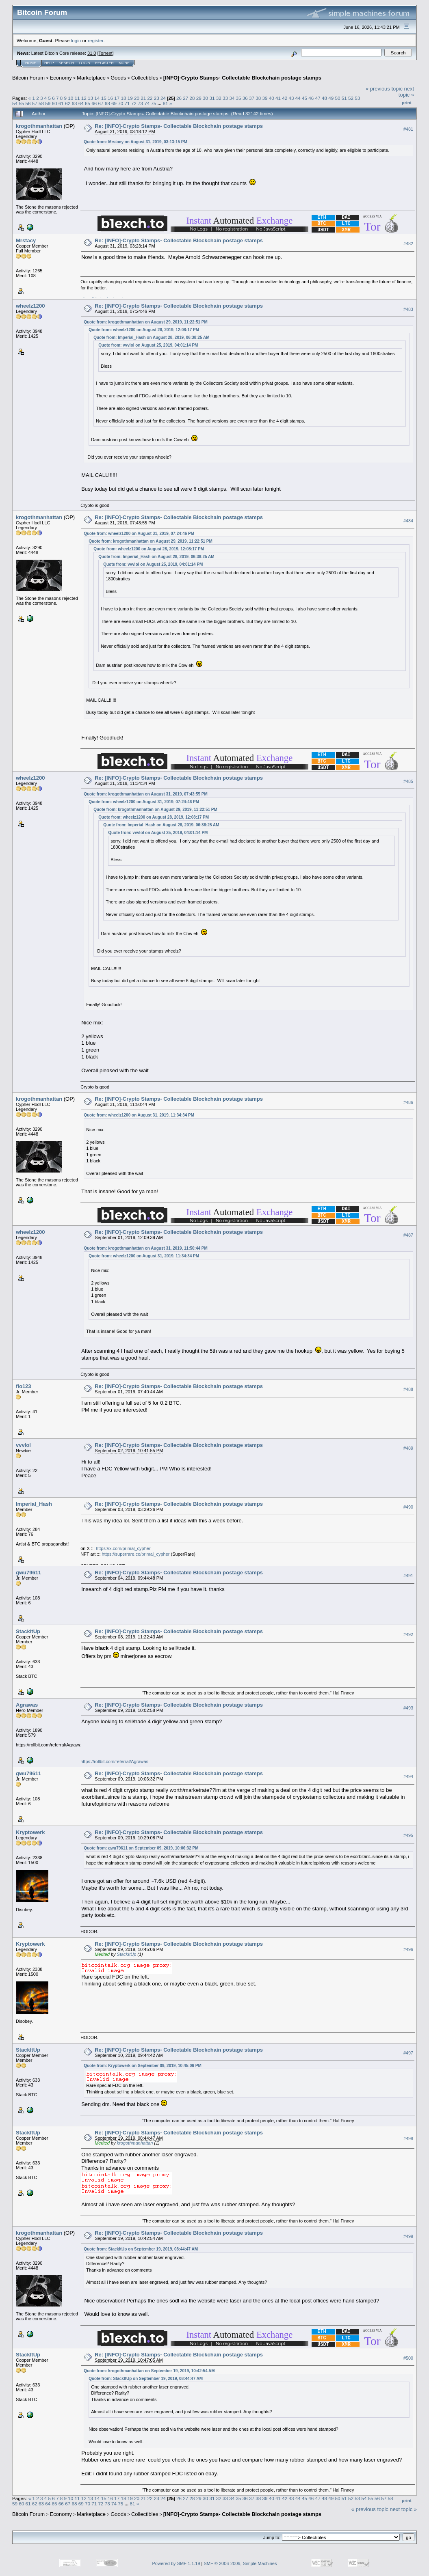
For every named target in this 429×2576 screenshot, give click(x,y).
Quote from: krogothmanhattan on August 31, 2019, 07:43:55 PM (146, 794)
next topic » (406, 92)
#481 (408, 129)
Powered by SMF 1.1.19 (176, 2563)
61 (61, 103)
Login (84, 63)
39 (265, 98)
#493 (408, 1707)
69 (114, 103)
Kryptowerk (30, 1832)
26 (179, 98)
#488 (408, 1389)
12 (84, 98)
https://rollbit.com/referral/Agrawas (114, 1761)
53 (357, 98)
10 (70, 98)
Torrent (106, 53)
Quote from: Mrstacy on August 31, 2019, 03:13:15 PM (135, 142)
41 (278, 98)
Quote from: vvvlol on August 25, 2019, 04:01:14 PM (148, 345)
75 (153, 103)
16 (110, 98)
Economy (61, 78)
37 (251, 98)
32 (218, 98)
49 (331, 98)
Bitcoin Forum (28, 78)
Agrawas (27, 1705)
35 (238, 98)
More (124, 63)
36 (245, 98)
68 (107, 103)
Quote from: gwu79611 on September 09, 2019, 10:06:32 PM (141, 1848)
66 (94, 103)
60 (54, 103)
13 (90, 98)
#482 (408, 243)
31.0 (91, 53)
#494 (408, 1776)
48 (324, 98)
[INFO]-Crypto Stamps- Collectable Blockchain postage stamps (242, 78)
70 (120, 103)
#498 (408, 2138)
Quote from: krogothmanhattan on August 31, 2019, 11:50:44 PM (146, 1248)
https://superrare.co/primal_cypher (136, 1554)
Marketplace (91, 78)
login (76, 40)
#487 (408, 1235)
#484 (408, 520)
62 (67, 103)
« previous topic (384, 89)
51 (344, 98)
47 (318, 98)
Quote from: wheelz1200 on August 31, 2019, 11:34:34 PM (139, 1115)
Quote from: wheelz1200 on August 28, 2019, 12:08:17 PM (144, 330)
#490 (408, 1507)
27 (185, 98)
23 (156, 98)
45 (304, 98)
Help (49, 63)
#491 (408, 1575)
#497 (408, 2052)
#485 (408, 781)
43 (291, 98)
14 (97, 98)
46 (311, 98)
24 (163, 98)
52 (350, 98)
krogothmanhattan (39, 126)
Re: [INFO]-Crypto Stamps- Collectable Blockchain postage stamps (179, 126)
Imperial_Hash (34, 1504)
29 (199, 98)
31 (211, 98)
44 (298, 98)
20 (136, 98)
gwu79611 (28, 1572)
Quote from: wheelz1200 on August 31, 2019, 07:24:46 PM (139, 533)
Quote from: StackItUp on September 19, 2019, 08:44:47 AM (141, 2249)
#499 (408, 2236)
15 (103, 98)
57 (34, 103)
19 (130, 98)
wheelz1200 (30, 306)
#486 (408, 1102)
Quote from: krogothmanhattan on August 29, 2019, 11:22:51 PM (146, 322)
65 (87, 103)
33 (225, 98)
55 (21, 103)
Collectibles (144, 78)
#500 (408, 2358)
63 (74, 103)
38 (258, 98)
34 (231, 98)
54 (14, 103)
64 (81, 103)
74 (147, 103)
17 (116, 98)
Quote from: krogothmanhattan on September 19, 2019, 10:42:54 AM (149, 2371)
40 (271, 98)
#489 (408, 1448)
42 (284, 98)
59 (47, 103)
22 (149, 98)
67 (100, 103)
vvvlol (23, 1445)
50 (337, 98)
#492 (408, 1634)
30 (205, 98)
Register (104, 63)
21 (143, 98)
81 (165, 103)
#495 (408, 1835)
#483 (408, 309)
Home (30, 63)
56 (28, 103)
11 (77, 98)
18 (123, 98)
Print (407, 102)
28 (192, 98)
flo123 (23, 1386)
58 (41, 103)
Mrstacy (26, 240)
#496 (408, 1949)
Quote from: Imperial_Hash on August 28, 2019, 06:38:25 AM (151, 337)
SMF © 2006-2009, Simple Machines (240, 2563)
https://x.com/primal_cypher (123, 1548)
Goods (118, 78)
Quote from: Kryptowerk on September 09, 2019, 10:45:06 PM (143, 2065)
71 (127, 103)
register (95, 40)
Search (66, 63)
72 (133, 103)
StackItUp (28, 1631)
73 (140, 103)
